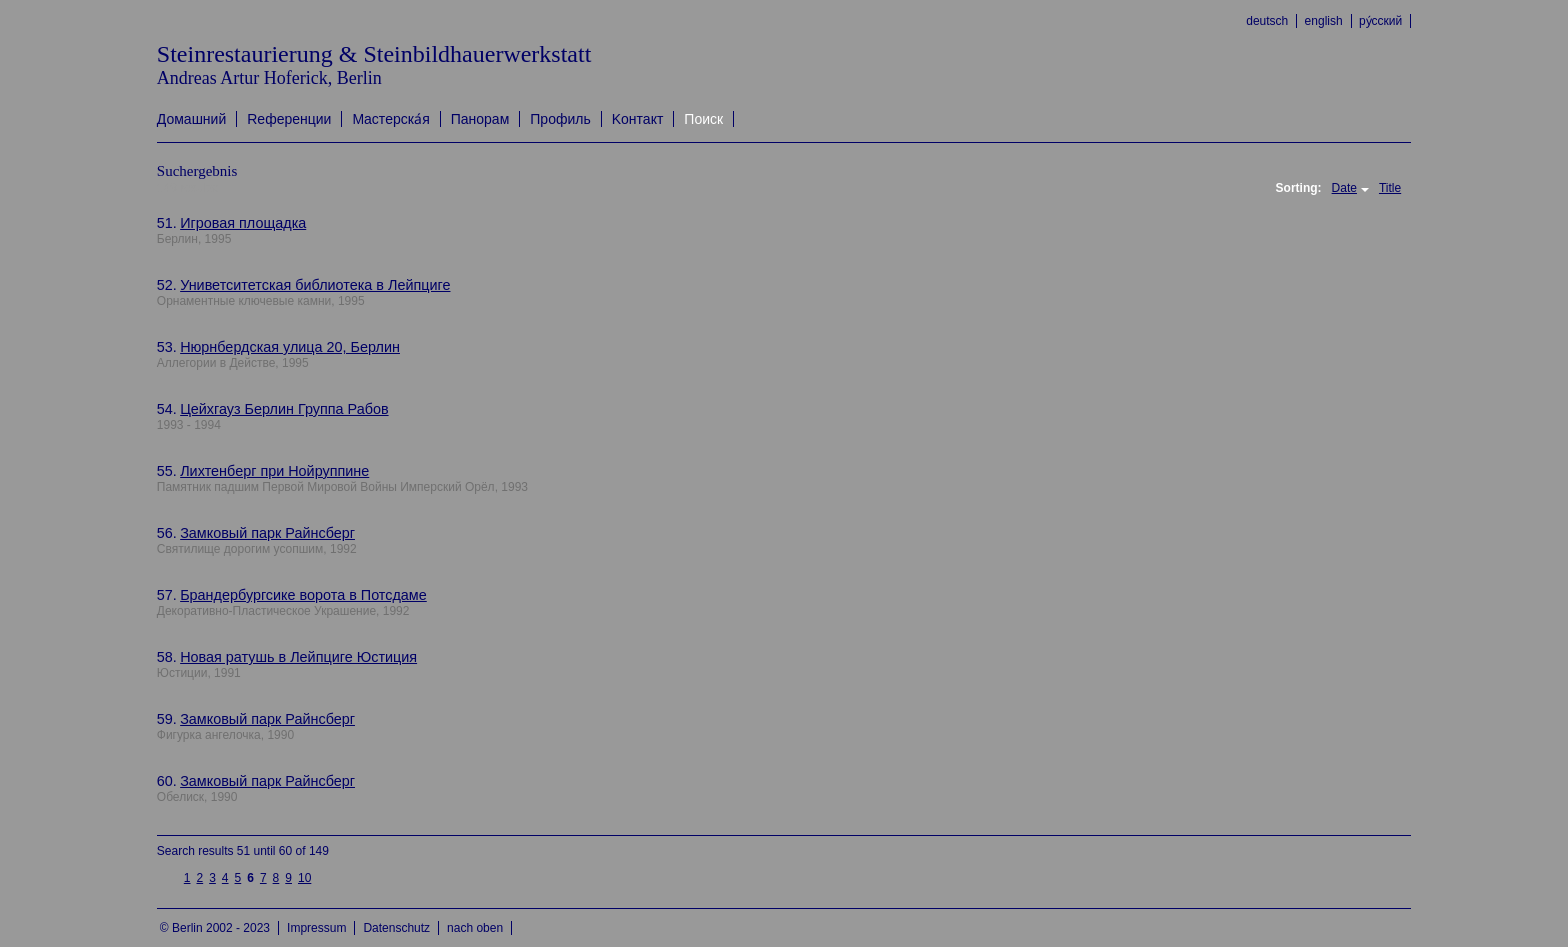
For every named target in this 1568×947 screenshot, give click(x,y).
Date (1344, 188)
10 (304, 878)
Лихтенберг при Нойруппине (274, 471)
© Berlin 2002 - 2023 (215, 928)
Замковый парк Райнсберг (267, 533)
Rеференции (289, 119)
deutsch (1267, 21)
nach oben (475, 928)
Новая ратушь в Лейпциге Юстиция (298, 657)
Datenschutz (396, 928)
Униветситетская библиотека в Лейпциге (315, 285)
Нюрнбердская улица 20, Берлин (290, 347)
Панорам (480, 119)
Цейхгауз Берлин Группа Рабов (284, 409)
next (325, 870)
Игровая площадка (243, 223)
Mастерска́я (390, 119)
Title (1390, 188)
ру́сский (1380, 21)
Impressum (316, 928)
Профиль (560, 119)
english (1324, 21)
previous (168, 877)
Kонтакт (638, 119)
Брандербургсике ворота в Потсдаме (303, 595)
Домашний (191, 119)
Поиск (703, 119)
